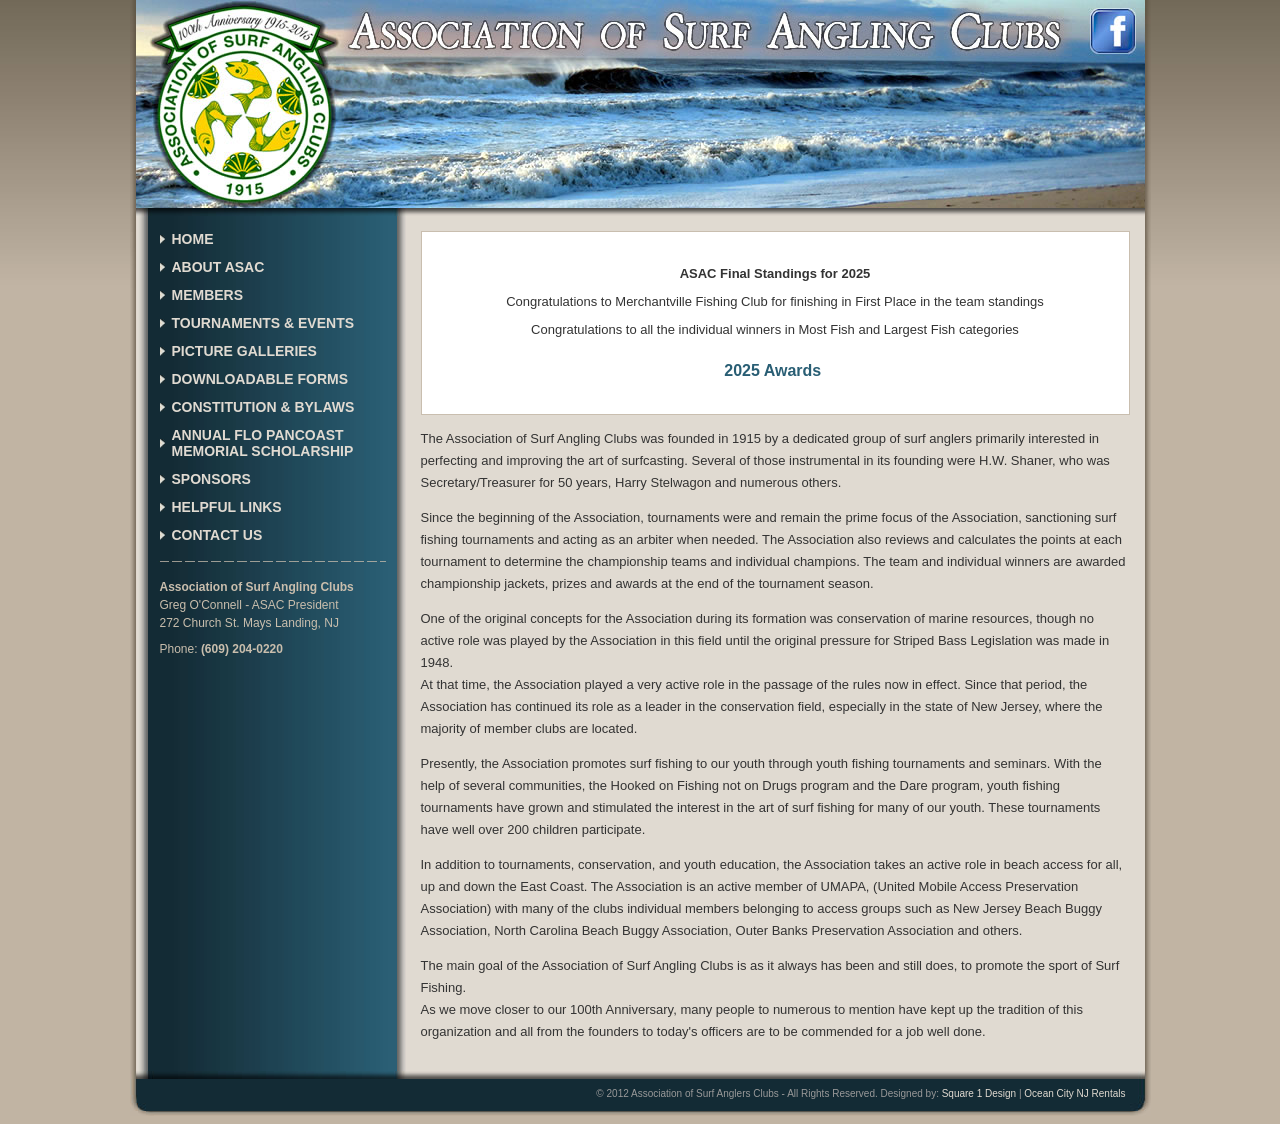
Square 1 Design (979, 1093)
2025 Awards (774, 370)
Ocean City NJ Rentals (1074, 1093)
